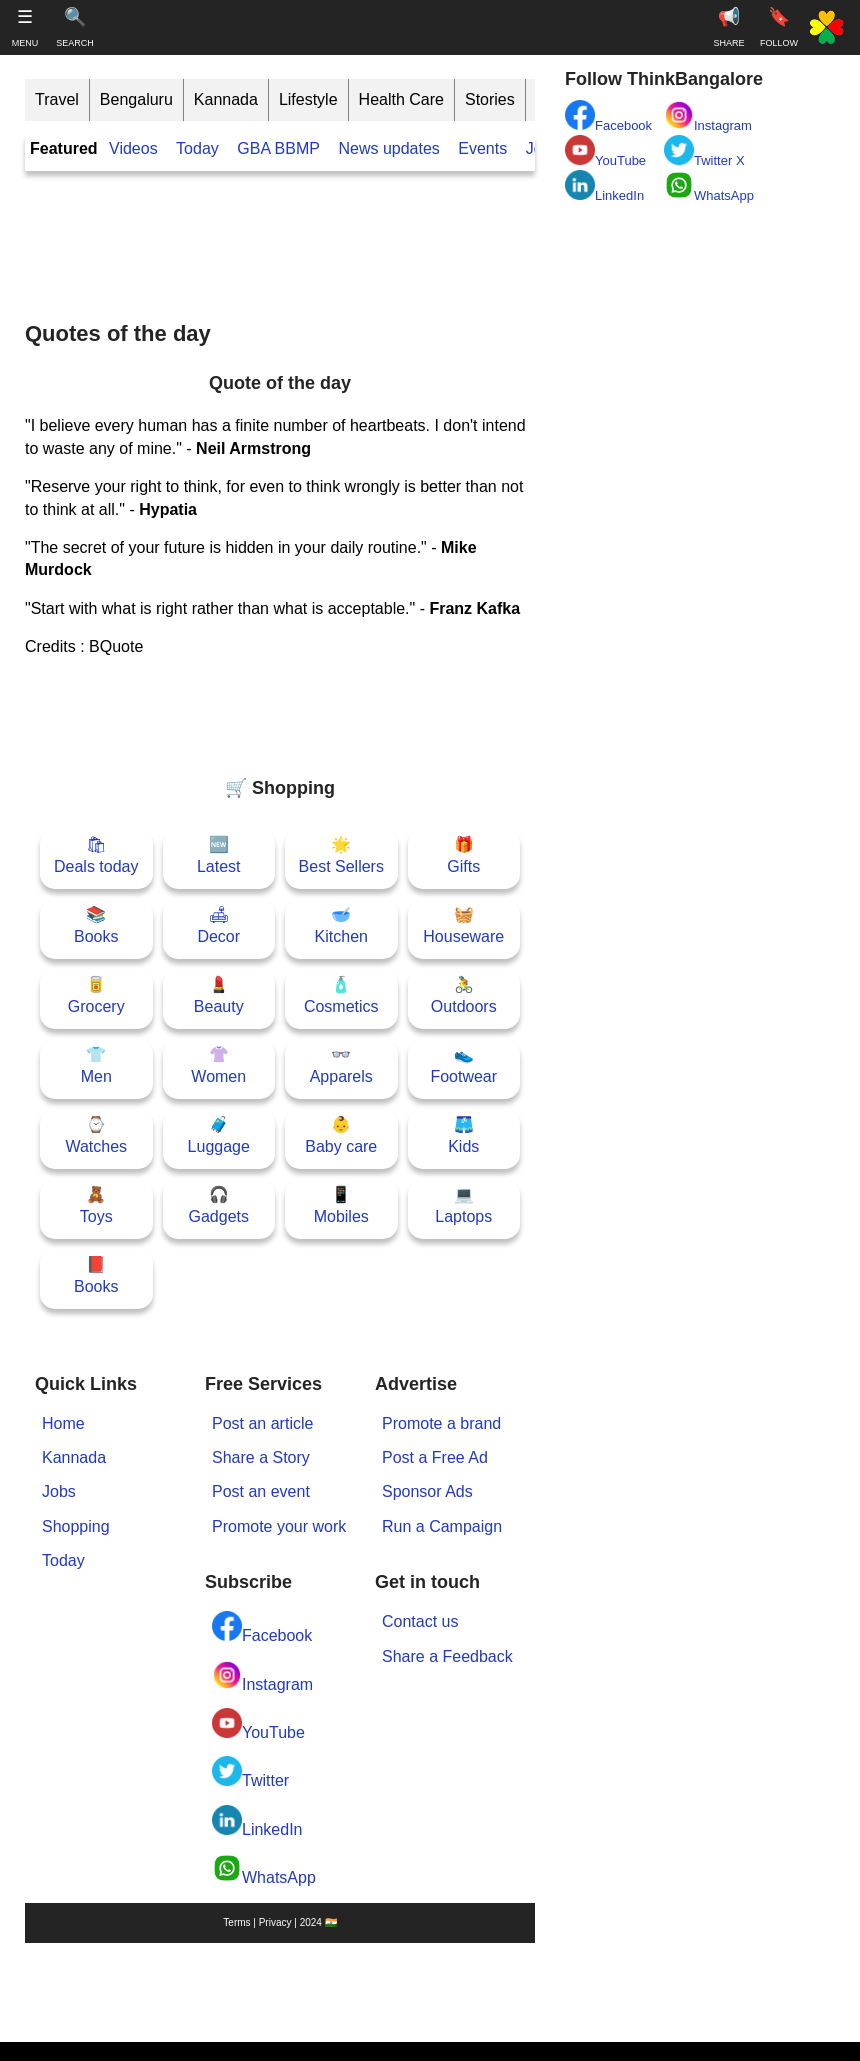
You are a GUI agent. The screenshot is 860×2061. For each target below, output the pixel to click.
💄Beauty (219, 995)
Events (482, 148)
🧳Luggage (219, 1135)
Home (63, 1423)
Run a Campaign (442, 1526)
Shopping (76, 1526)
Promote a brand (441, 1423)
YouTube (258, 1724)
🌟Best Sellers (341, 855)
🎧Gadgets (219, 1205)
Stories (490, 99)
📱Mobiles (341, 1205)
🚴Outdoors (464, 995)
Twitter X (704, 151)
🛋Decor (218, 925)
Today (197, 148)
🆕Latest (219, 855)
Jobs (59, 1491)
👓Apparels (341, 1065)
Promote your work (279, 1526)
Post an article (262, 1423)
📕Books (96, 1275)
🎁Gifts (463, 855)
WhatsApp (264, 1869)
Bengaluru (136, 99)
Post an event (261, 1491)
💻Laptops (463, 1205)
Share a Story (261, 1457)
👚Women (218, 1065)
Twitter (250, 1772)
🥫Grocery (96, 995)
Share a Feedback (447, 1656)
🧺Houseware (463, 925)
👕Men (96, 1065)
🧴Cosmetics (341, 995)
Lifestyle (308, 99)
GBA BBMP (278, 148)
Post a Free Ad (435, 1457)
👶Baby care (341, 1135)
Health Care (401, 99)
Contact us (420, 1621)
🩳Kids (463, 1135)
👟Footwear (463, 1065)
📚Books (96, 925)
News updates (388, 148)
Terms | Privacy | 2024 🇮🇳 (279, 1922)
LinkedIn (257, 1821)
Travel (57, 99)
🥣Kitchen (341, 925)
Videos (133, 148)
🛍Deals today (96, 855)
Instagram (262, 1676)
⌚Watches (96, 1135)
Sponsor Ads (427, 1491)
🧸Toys (96, 1205)
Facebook (262, 1627)
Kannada (226, 99)
